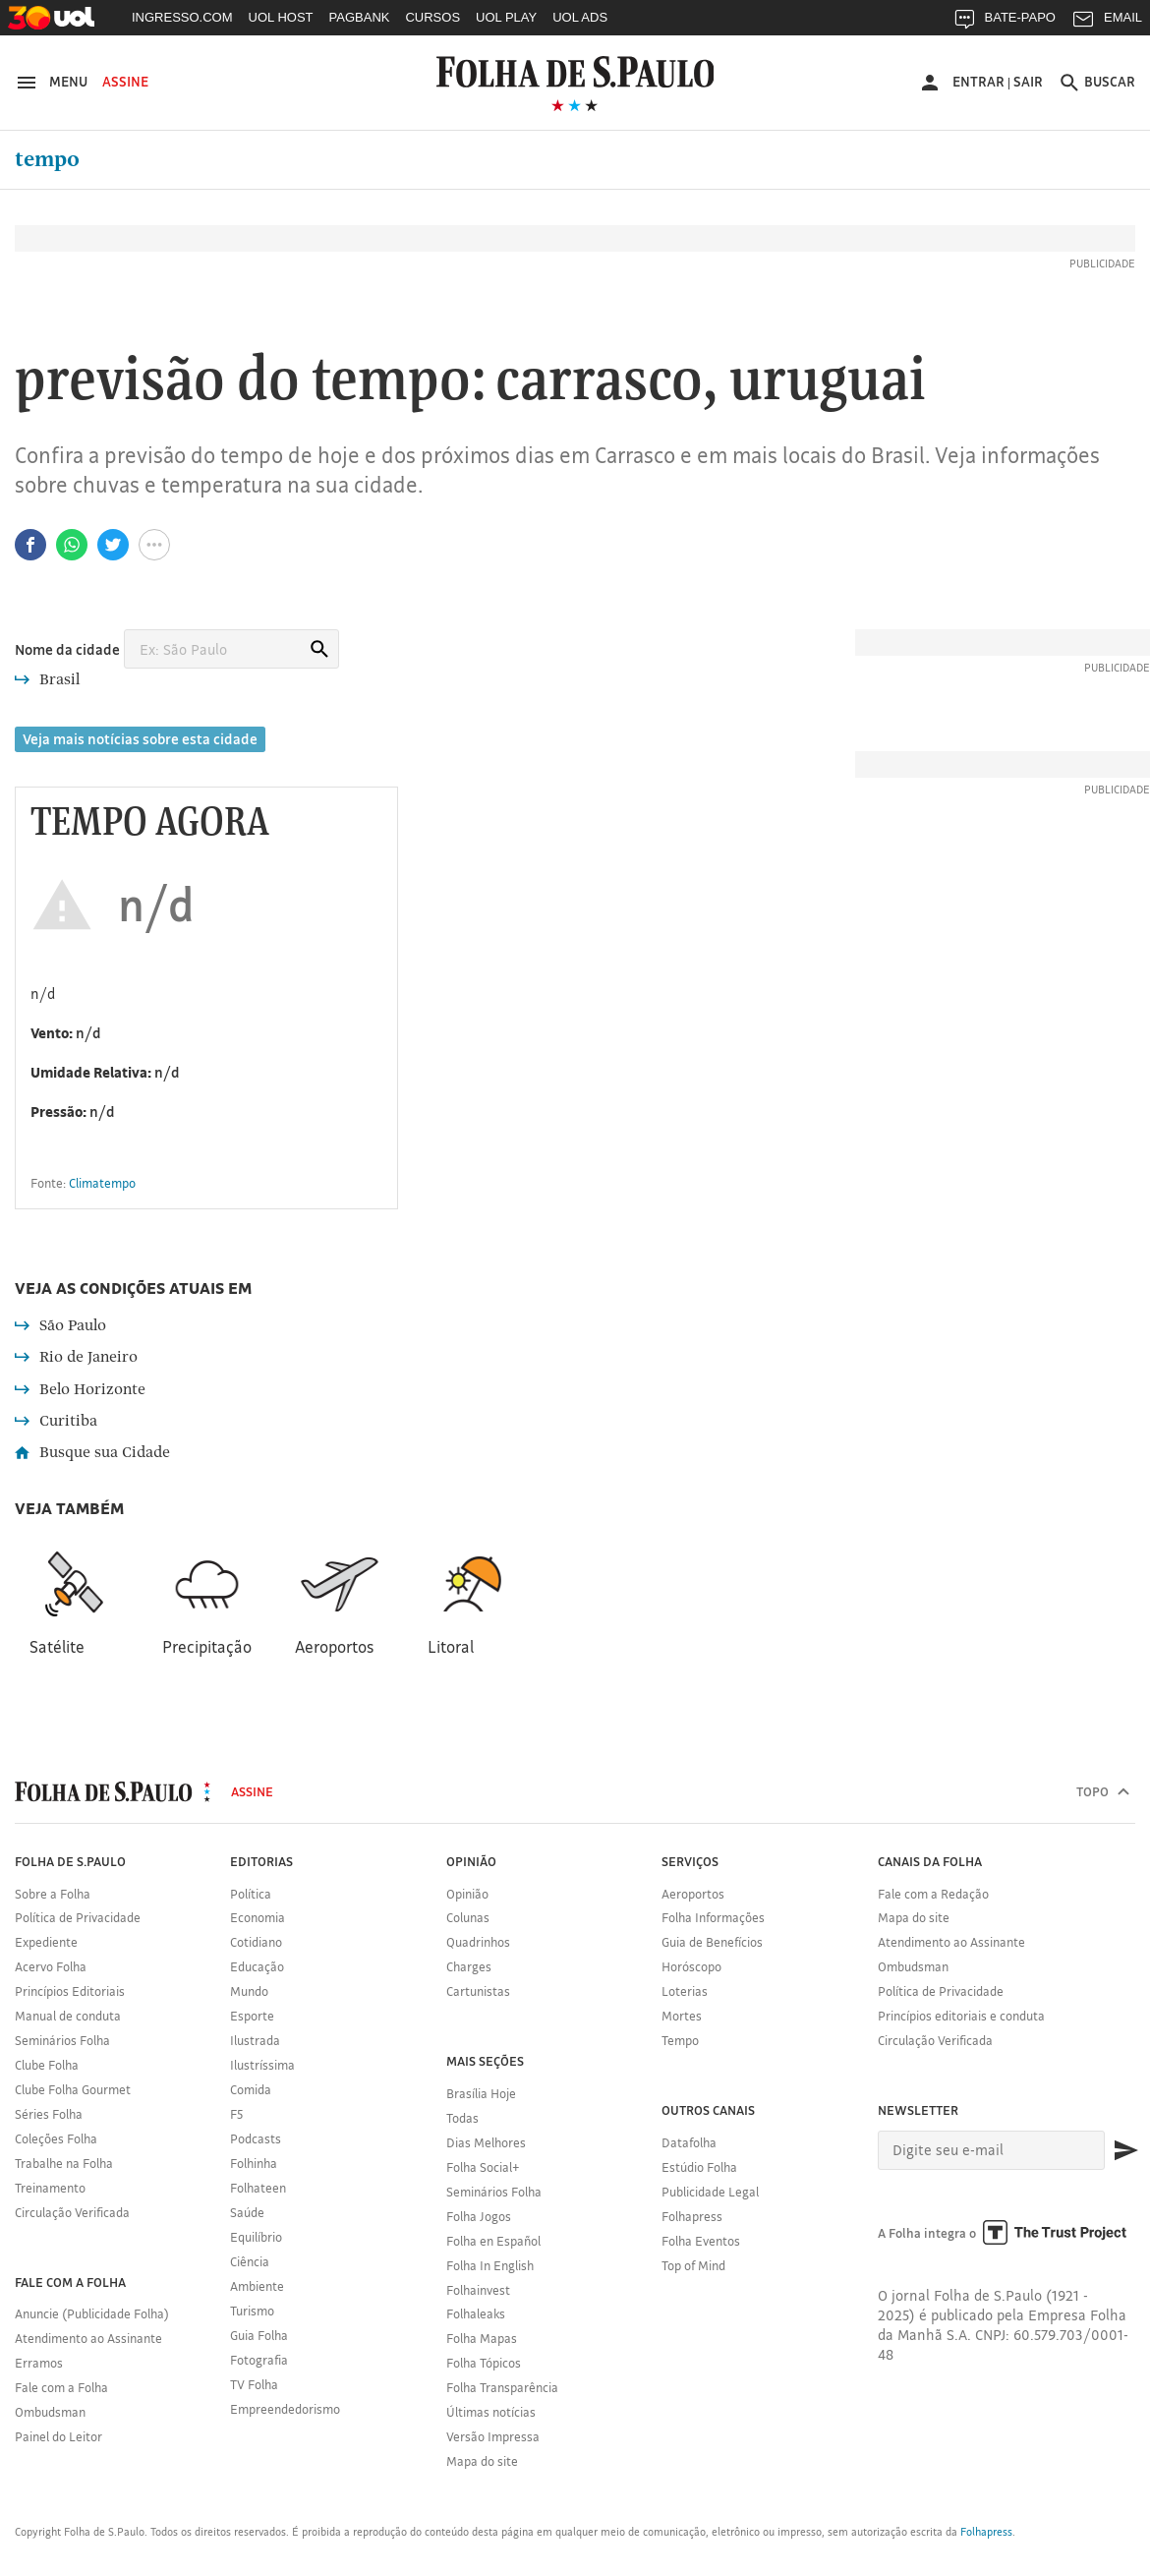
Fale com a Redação (933, 1894)
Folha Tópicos (483, 2362)
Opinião (467, 1894)
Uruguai (827, 382)
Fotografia (259, 2360)
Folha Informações (713, 1917)
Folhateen (258, 2187)
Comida (250, 2089)
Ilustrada (255, 2040)
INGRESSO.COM (182, 17)
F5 (236, 2114)
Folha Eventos (700, 2241)
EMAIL (1106, 22)
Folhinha (253, 2163)
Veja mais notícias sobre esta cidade (140, 739)
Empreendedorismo (285, 2409)
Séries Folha (49, 2114)
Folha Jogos (478, 2216)
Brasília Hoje (481, 2093)
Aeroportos (692, 1894)
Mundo (249, 1991)
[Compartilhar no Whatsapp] (71, 544)
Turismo (252, 2310)
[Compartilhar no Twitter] (113, 544)
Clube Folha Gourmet (73, 2089)
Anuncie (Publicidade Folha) (92, 2313)
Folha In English (490, 2265)
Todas (462, 2118)
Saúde (247, 2212)
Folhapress (691, 2216)
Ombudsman (50, 2412)
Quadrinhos (478, 1942)
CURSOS (432, 17)
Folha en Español (493, 2241)
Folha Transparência (502, 2387)
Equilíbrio (256, 2237)
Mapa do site (482, 2461)
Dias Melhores (486, 2142)
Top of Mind (693, 2265)
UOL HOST (281, 17)
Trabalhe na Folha (64, 2163)
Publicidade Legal (710, 2191)
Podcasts (255, 2138)
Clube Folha (47, 2065)
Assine (125, 81)
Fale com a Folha (61, 2387)
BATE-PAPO (1004, 22)
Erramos (39, 2362)
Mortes (681, 2015)
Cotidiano (256, 1942)
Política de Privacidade (78, 1917)
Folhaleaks (475, 2313)
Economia (257, 1917)
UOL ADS (579, 17)
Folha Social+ (483, 2167)
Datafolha (689, 2142)
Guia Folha (259, 2335)
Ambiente (257, 2286)
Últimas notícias (491, 2412)
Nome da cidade (67, 649)
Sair (1028, 81)
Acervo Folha (50, 1966)
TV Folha (254, 2384)
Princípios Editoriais (70, 1991)
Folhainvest (478, 2290)
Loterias (684, 1991)
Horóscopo (691, 1966)
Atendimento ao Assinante (88, 2338)
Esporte (252, 2015)
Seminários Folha (62, 2040)
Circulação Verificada (72, 2212)
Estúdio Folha (699, 2167)
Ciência (249, 2261)
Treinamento (50, 2187)
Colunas (467, 1917)
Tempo (47, 159)
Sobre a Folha (52, 1894)
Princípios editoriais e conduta (961, 2015)
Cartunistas (478, 1991)
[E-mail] (992, 2150)
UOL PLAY (506, 17)
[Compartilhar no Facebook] (30, 544)
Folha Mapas (481, 2338)
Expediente (46, 1942)
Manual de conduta (68, 2015)
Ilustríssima (262, 2065)
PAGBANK (359, 17)
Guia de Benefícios (712, 1942)
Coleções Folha (56, 2138)
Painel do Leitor (58, 2436)
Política (250, 1894)
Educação (257, 1966)
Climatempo (102, 1183)
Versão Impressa (493, 2436)
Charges (468, 1966)
